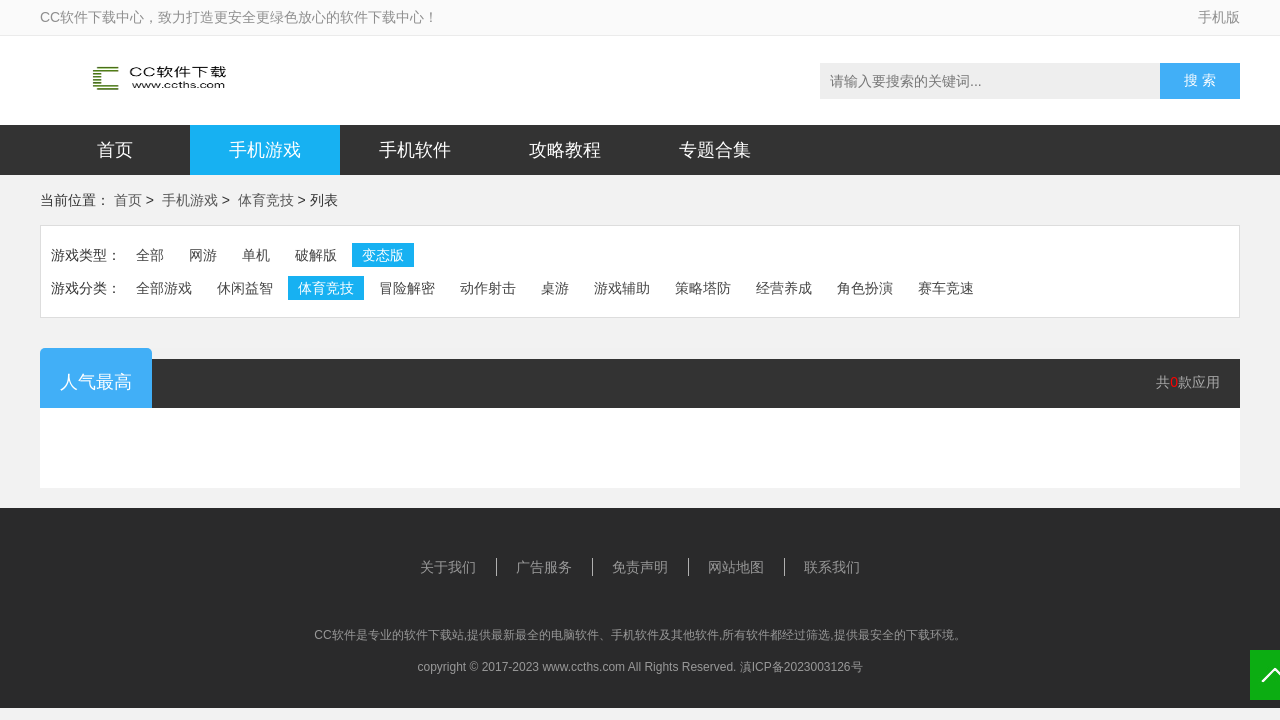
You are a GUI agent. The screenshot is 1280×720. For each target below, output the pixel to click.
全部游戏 (164, 288)
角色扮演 (865, 288)
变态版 (383, 255)
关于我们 (448, 567)
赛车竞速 (946, 288)
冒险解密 (407, 288)
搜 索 (1200, 80)
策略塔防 (703, 288)
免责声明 (640, 567)
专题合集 (715, 150)
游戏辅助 (622, 288)
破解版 (316, 255)
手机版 (1219, 17)
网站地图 (736, 567)
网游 (203, 255)
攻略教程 (565, 150)
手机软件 (415, 150)
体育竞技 (266, 200)
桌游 (555, 288)
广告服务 (544, 567)
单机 (256, 255)
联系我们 (832, 567)
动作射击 (488, 288)
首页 (115, 150)
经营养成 (784, 288)
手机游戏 (265, 150)
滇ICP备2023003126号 (801, 667)
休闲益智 (245, 288)
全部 (150, 255)
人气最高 (96, 382)
